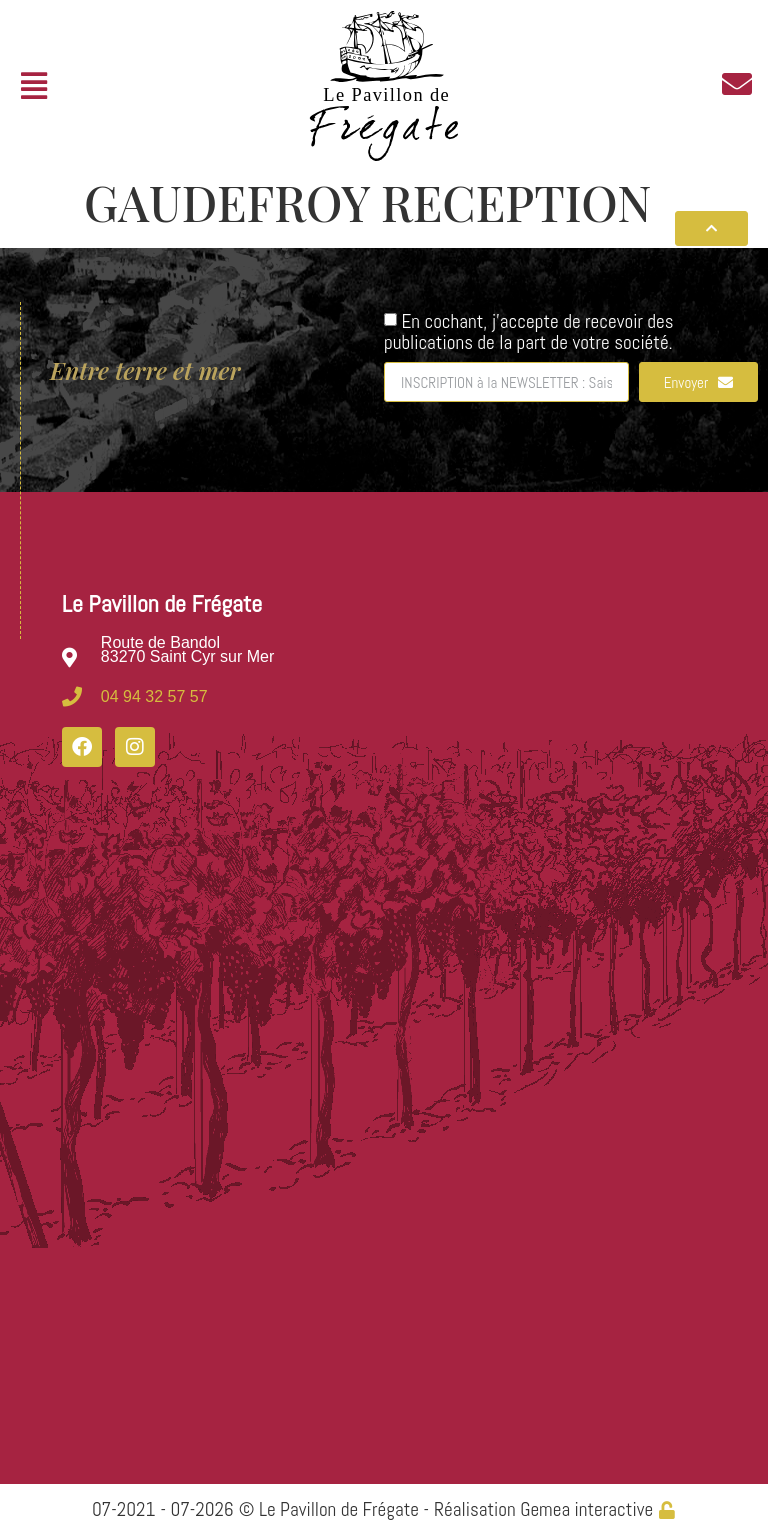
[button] (33, 86)
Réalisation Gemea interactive (543, 1509)
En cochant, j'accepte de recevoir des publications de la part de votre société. (529, 331)
